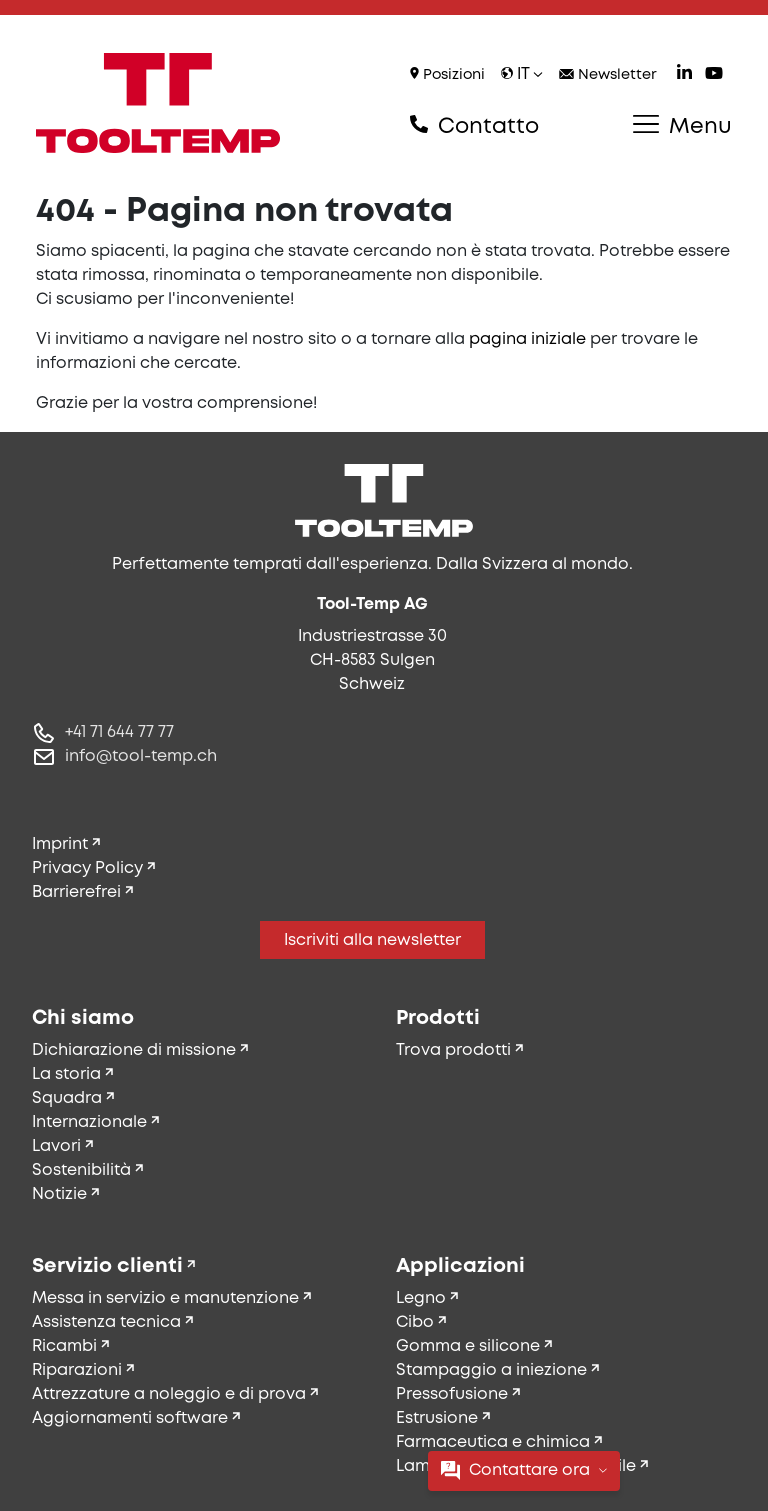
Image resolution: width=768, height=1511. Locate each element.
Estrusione (437, 1418)
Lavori (56, 1146)
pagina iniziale (527, 339)
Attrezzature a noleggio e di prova (169, 1394)
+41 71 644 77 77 (119, 732)
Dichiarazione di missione (134, 1050)
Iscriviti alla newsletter (372, 940)
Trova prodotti (453, 1050)
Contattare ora (524, 1470)
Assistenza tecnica (106, 1322)
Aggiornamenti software (130, 1418)
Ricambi (64, 1346)
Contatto (474, 126)
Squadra (67, 1098)
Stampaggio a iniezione (491, 1370)
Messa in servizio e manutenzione (165, 1298)
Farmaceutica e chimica (493, 1442)
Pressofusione (452, 1394)
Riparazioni (77, 1370)
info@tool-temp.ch (141, 756)
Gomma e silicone (468, 1346)
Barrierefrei (76, 892)
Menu (682, 126)
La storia (66, 1074)
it (522, 74)
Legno (421, 1298)
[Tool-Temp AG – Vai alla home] (158, 103)
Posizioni (447, 74)
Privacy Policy (87, 868)
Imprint (60, 844)
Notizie (59, 1194)
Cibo (415, 1322)
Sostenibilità (81, 1170)
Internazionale (89, 1122)
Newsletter (608, 75)
